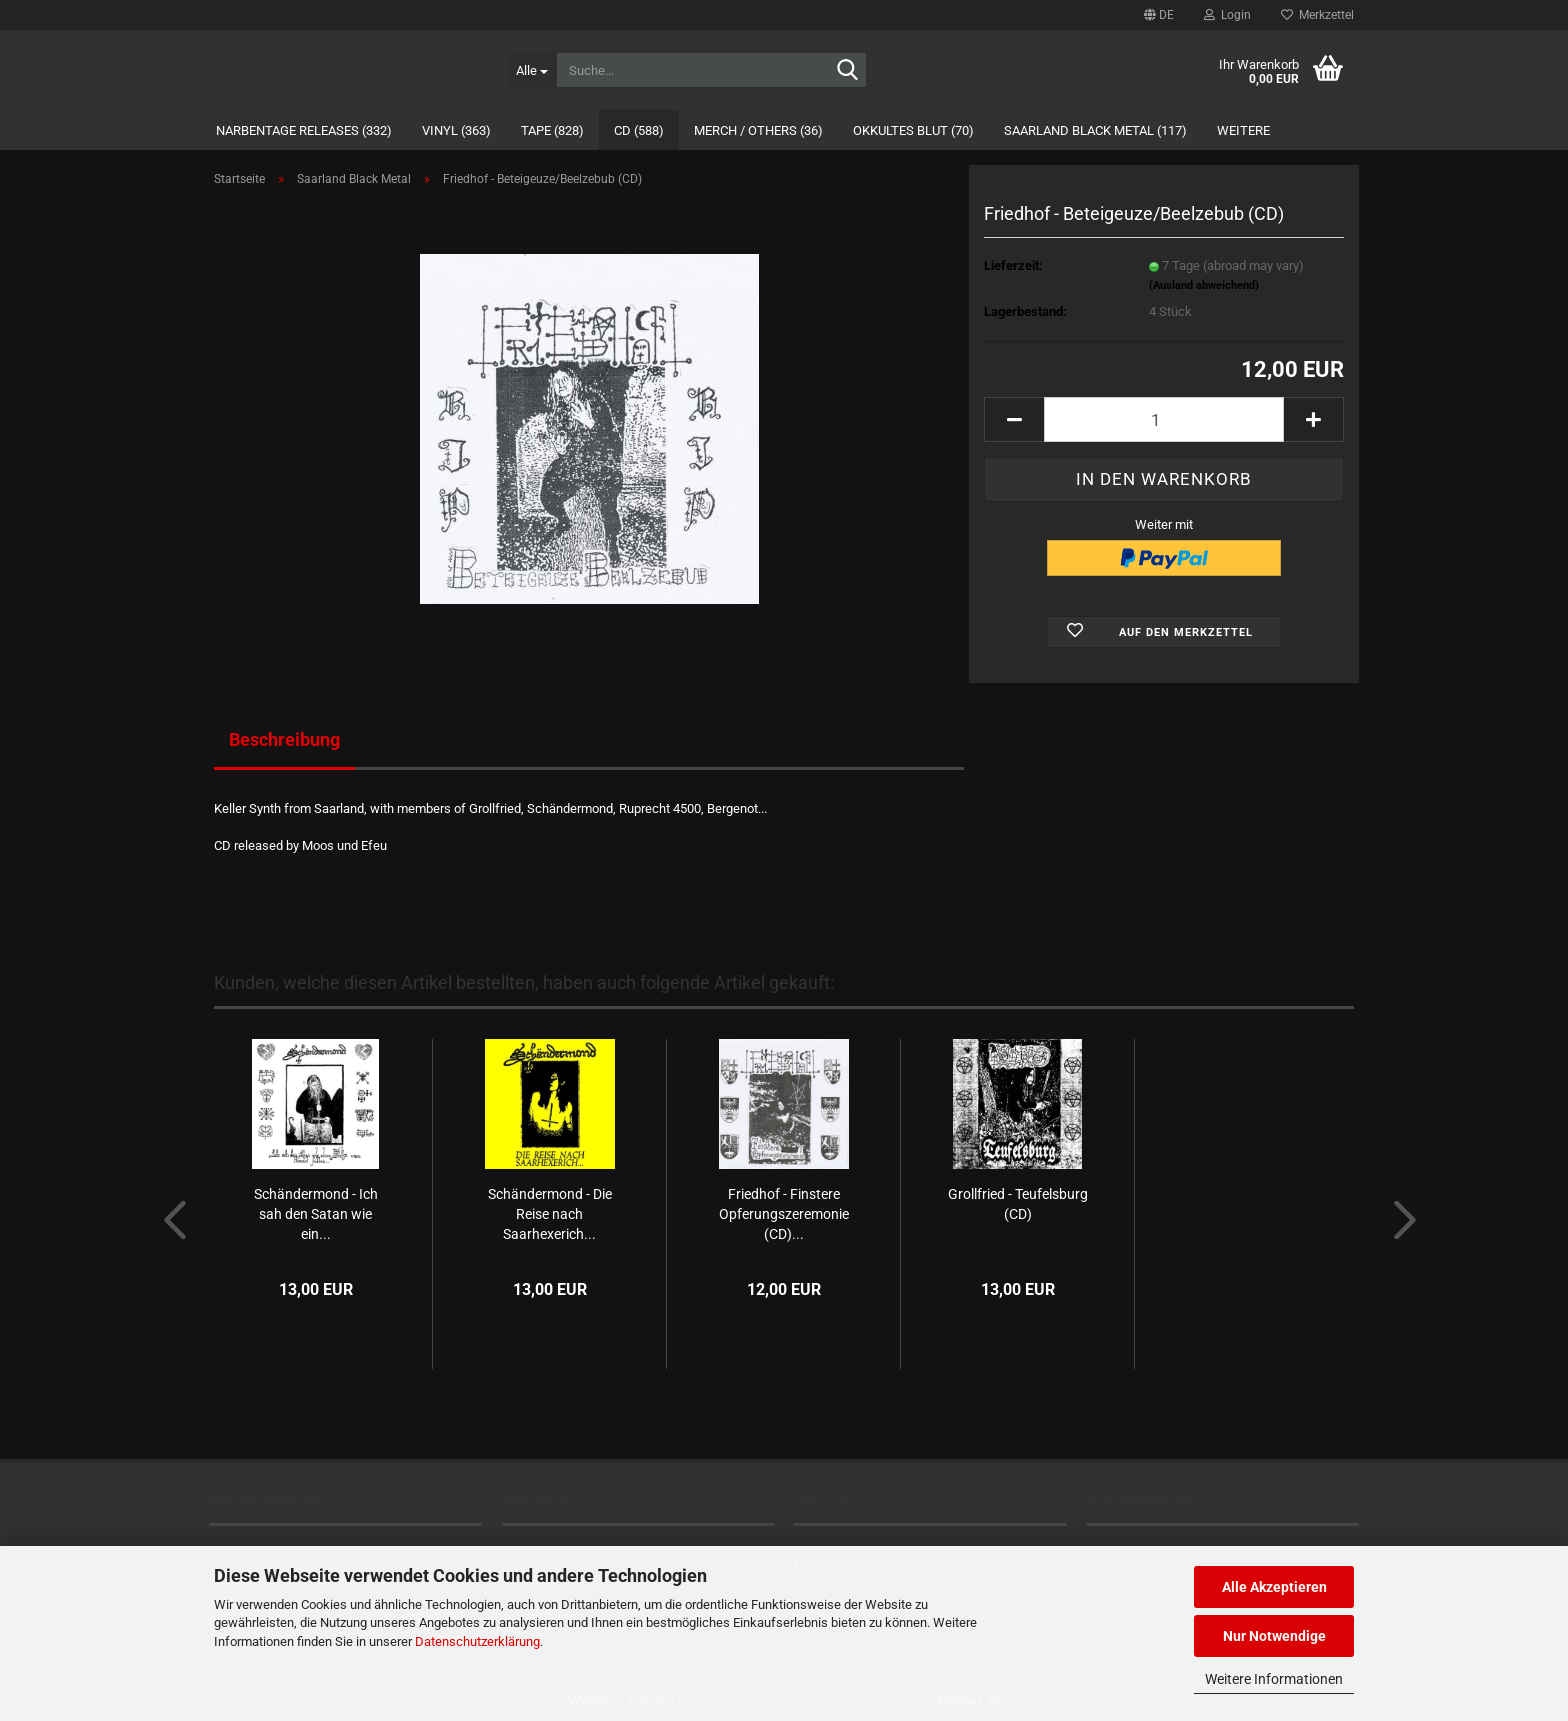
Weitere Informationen (1274, 1679)
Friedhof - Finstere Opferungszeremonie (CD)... (784, 1214)
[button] (1159, 15)
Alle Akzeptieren (1274, 1587)
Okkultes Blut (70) (913, 130)
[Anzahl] (1164, 419)
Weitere (1243, 130)
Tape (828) (552, 130)
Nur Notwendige (1274, 1636)
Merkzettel (1317, 15)
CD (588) (639, 130)
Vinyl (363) (456, 130)
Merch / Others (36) (758, 130)
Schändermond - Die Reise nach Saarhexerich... (550, 1214)
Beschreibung (284, 739)
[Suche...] (531, 70)
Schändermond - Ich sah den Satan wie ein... (316, 1214)
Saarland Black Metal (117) (1095, 130)
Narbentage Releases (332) (304, 130)
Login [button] (1227, 15)
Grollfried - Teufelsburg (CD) (1018, 1204)
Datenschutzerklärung (477, 1641)
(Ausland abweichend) (1204, 285)
